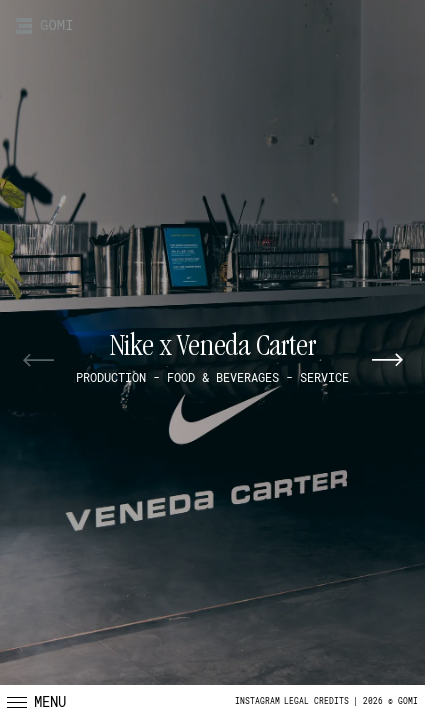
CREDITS (331, 702)
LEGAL (296, 702)
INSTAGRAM (257, 702)
